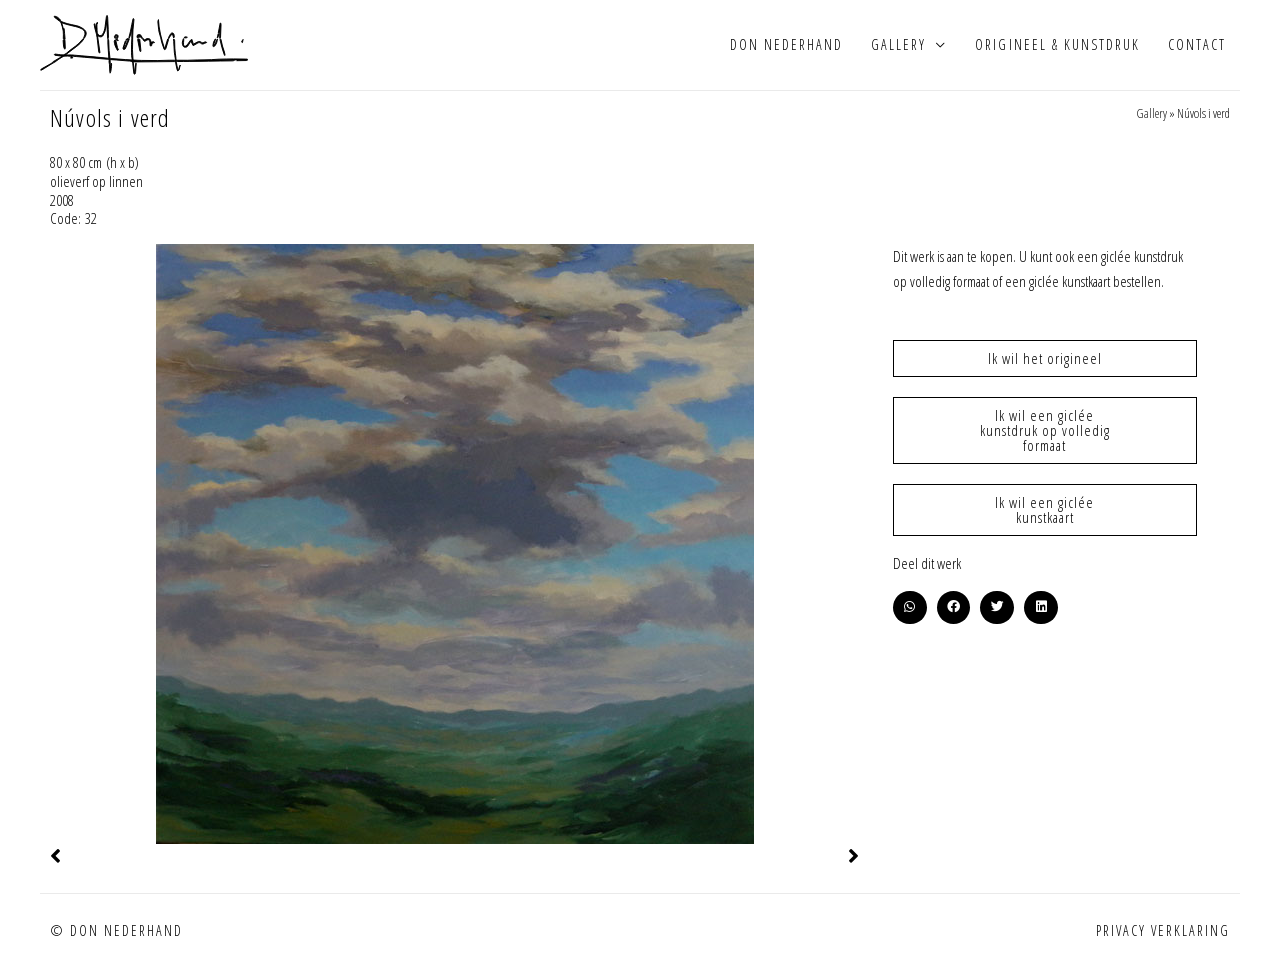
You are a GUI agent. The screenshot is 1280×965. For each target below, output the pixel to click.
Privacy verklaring (1163, 930)
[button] (910, 608)
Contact (1197, 44)
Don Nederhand (786, 44)
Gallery (898, 44)
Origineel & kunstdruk (1057, 44)
